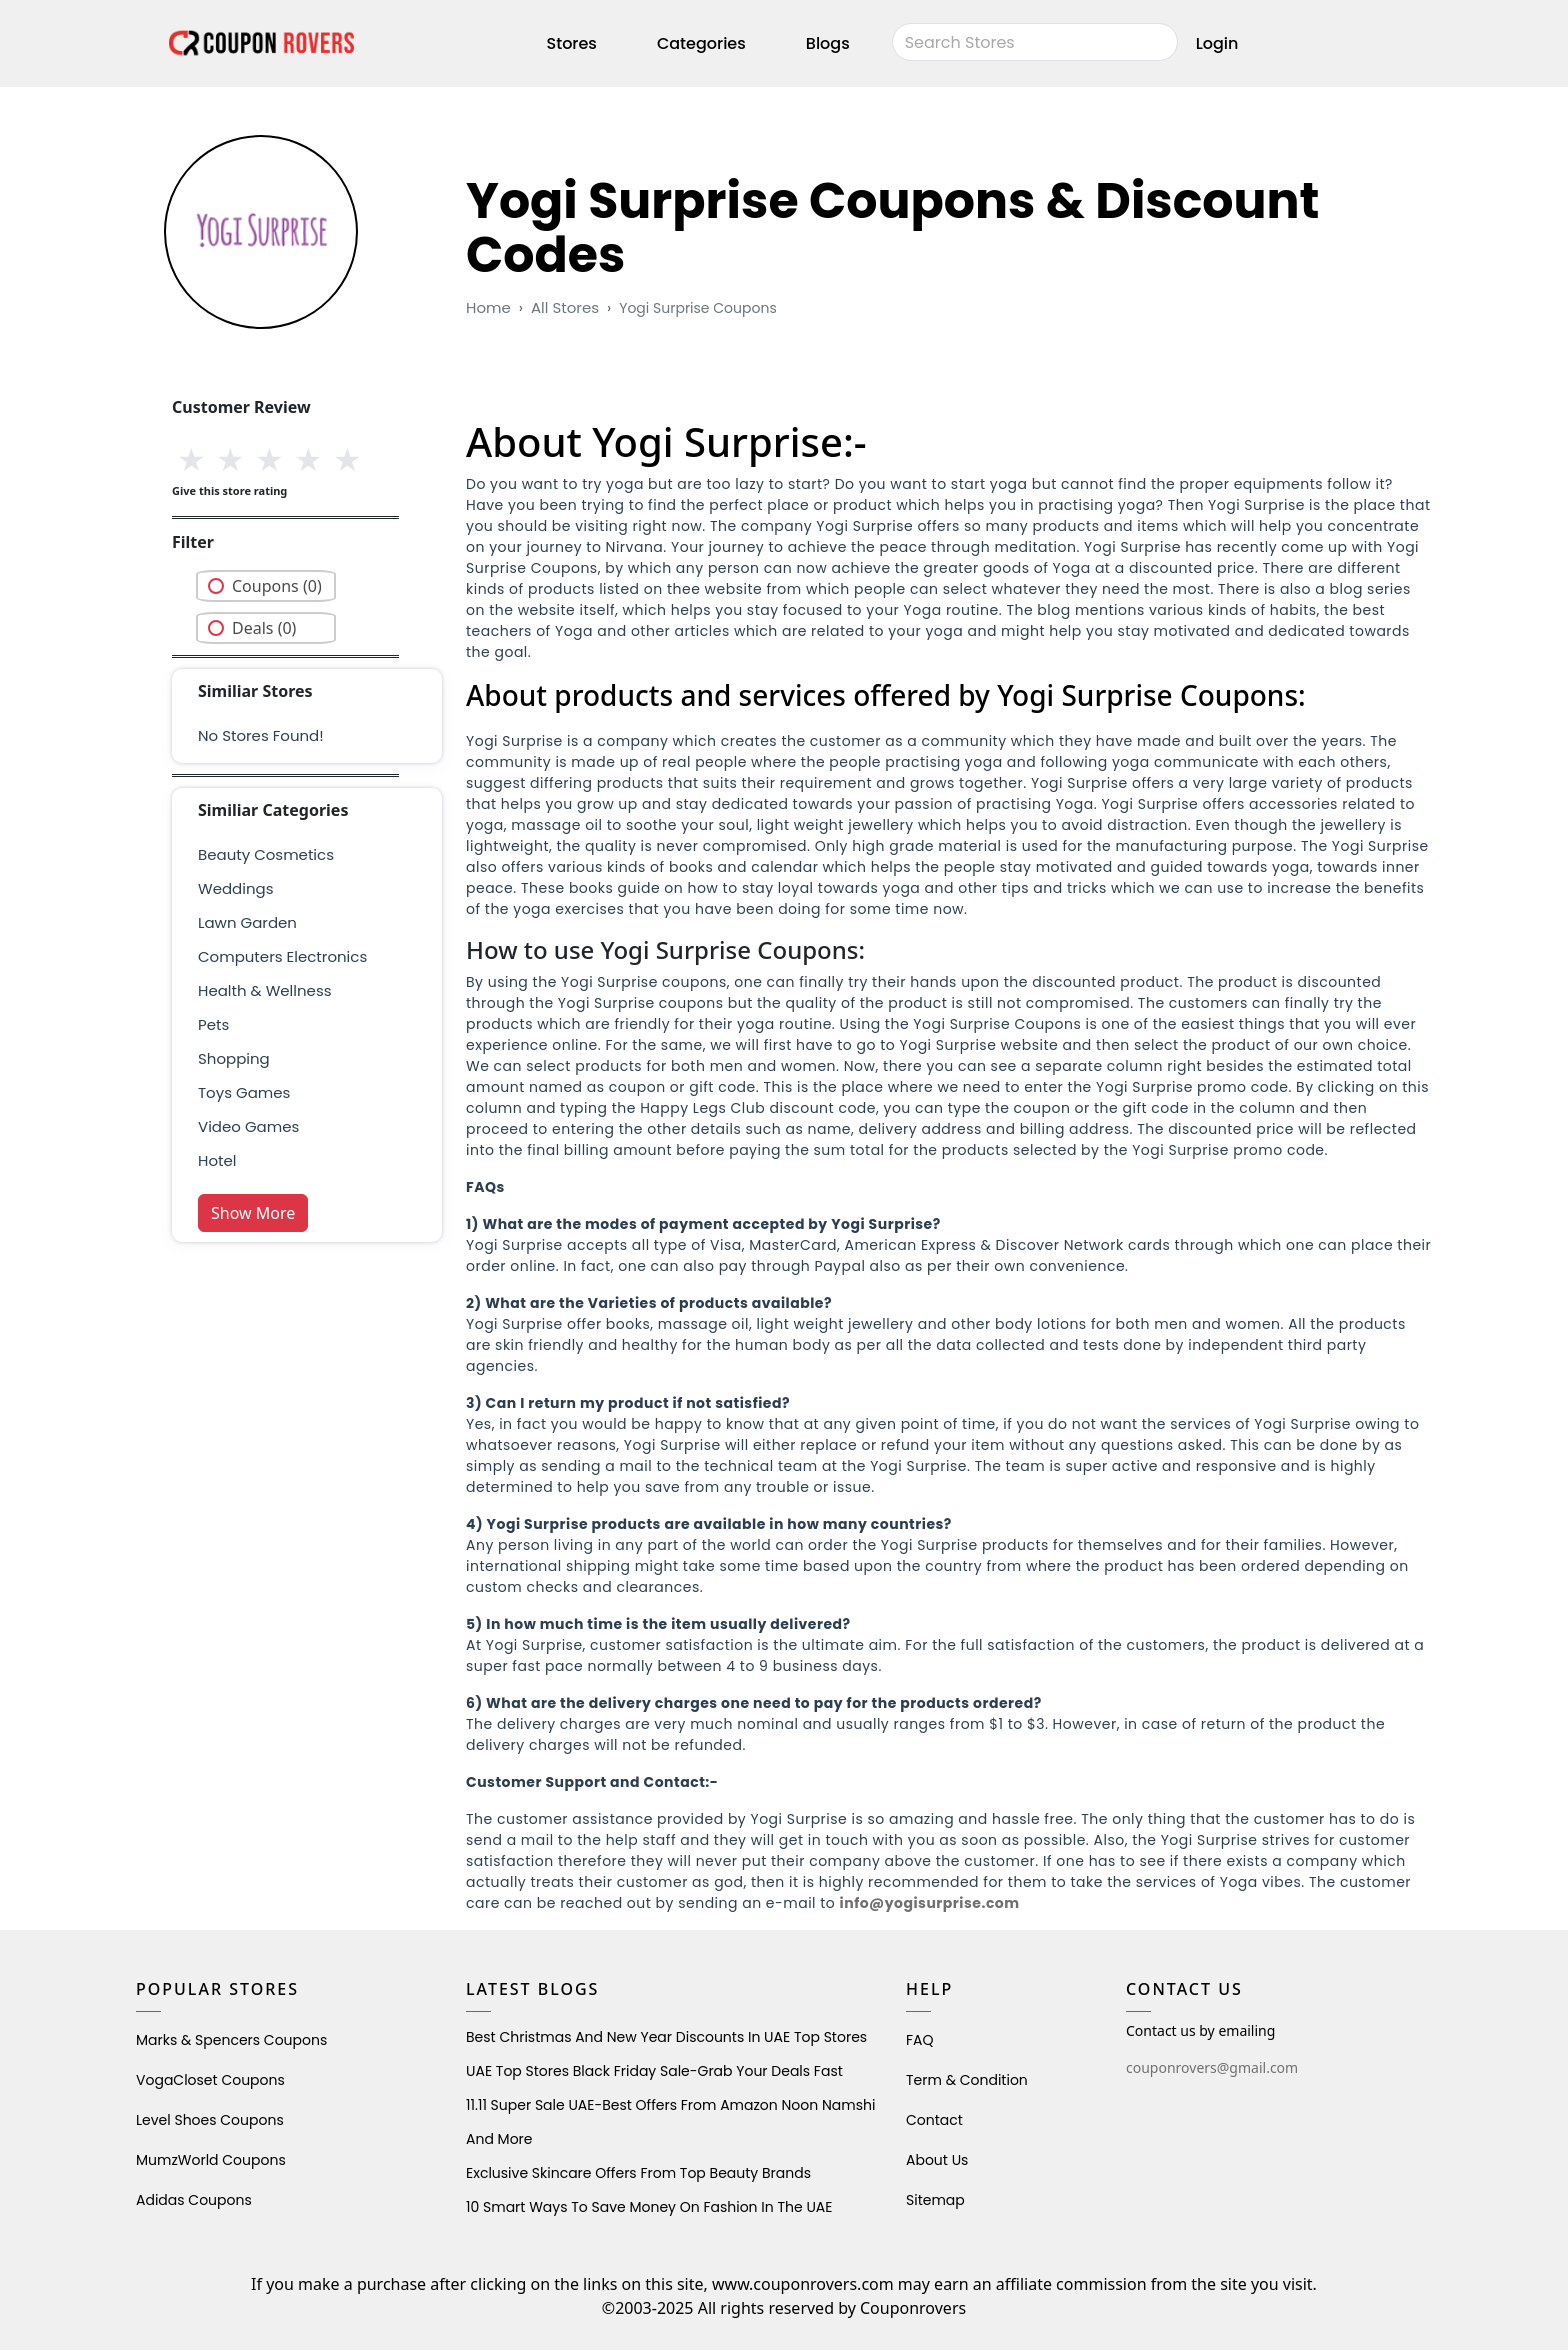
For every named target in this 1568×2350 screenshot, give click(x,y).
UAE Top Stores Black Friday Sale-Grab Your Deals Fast (654, 2071)
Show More (253, 1213)
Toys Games (244, 1092)
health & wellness (265, 990)
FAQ (920, 2040)
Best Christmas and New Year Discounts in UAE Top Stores (666, 2037)
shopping (234, 1058)
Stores (572, 43)
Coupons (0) (277, 586)
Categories (701, 43)
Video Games (248, 1126)
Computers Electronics (282, 956)
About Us (937, 2160)
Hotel (217, 1160)
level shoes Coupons (210, 2120)
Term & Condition (967, 2080)
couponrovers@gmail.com (1212, 2067)
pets (213, 1024)
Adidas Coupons (194, 2200)
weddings (235, 888)
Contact (934, 2120)
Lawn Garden (247, 922)
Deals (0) (264, 628)
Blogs (828, 43)
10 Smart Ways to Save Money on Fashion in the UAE (649, 2207)
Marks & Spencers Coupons (231, 2040)
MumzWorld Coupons (211, 2160)
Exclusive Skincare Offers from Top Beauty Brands (638, 2173)
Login (1217, 43)
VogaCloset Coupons (210, 2080)
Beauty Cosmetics (266, 854)
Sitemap (935, 2200)
